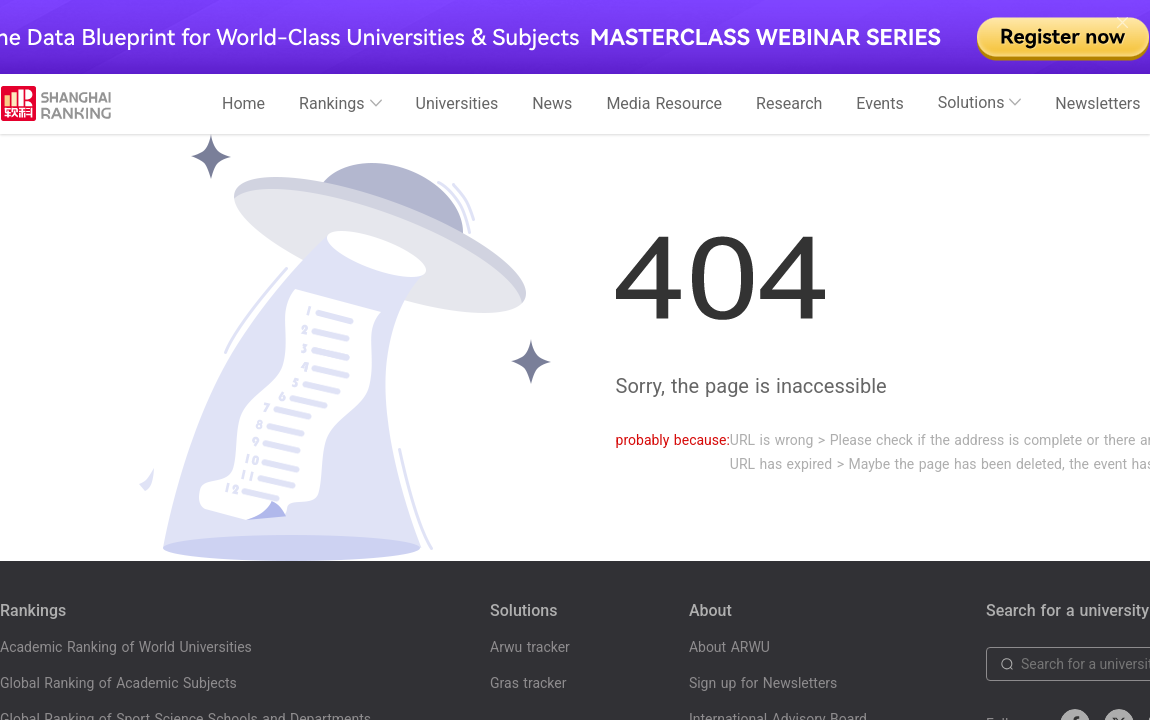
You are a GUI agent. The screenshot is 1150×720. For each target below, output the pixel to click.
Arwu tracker (530, 647)
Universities (457, 103)
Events (879, 103)
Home (243, 103)
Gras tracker (528, 683)
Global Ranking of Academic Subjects (118, 683)
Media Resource (664, 103)
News (552, 103)
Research (789, 103)
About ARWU (729, 647)
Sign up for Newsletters (763, 683)
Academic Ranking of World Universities (126, 647)
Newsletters (1097, 103)
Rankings (340, 103)
